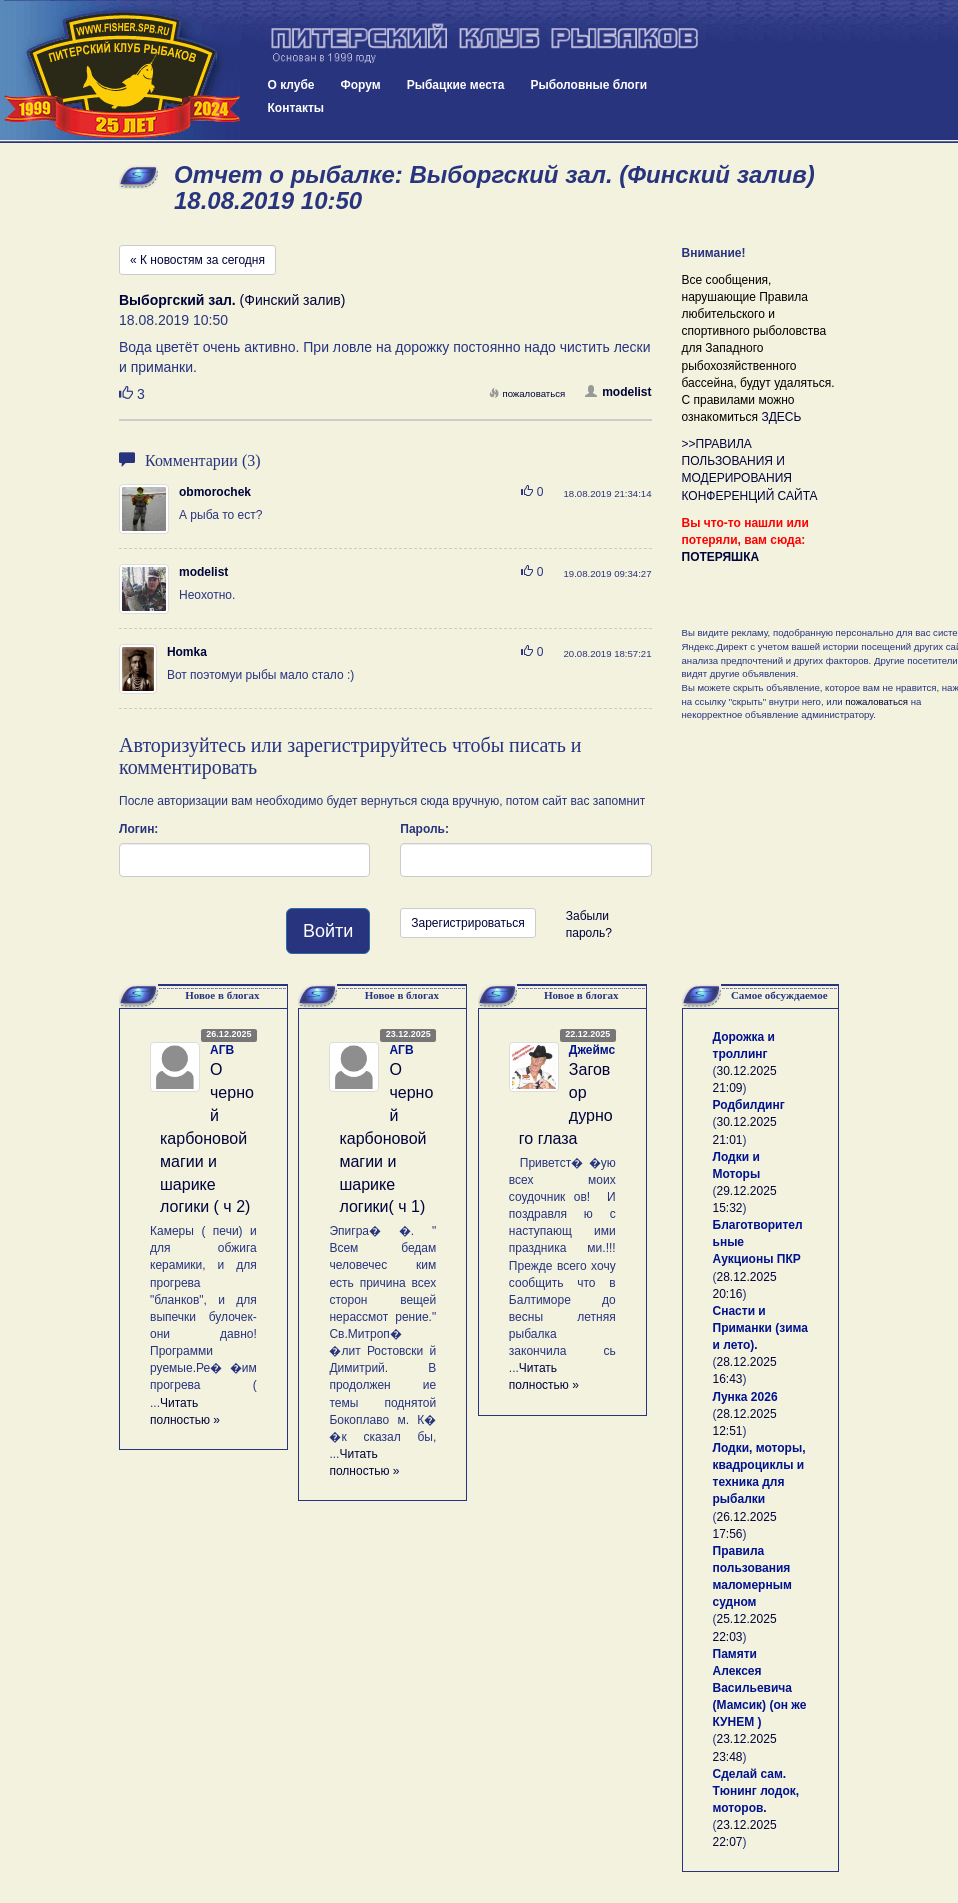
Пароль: (424, 829)
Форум (361, 85)
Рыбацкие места (456, 85)
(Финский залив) (232, 300)
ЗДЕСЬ (781, 417)
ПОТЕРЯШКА (721, 557)
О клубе (291, 85)
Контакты (296, 108)
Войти (328, 931)
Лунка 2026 (745, 1397)
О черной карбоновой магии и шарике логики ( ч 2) (207, 1138)
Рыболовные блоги (588, 85)
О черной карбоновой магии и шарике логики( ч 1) (386, 1138)
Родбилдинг (749, 1105)
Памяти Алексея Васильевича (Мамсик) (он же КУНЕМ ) (760, 1688)
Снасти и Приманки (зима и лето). (760, 1328)
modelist (618, 392)
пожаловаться (527, 393)
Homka (187, 652)
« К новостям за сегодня (197, 260)
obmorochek (215, 492)
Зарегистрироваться (467, 923)
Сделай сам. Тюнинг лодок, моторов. (756, 1791)
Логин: (138, 829)
